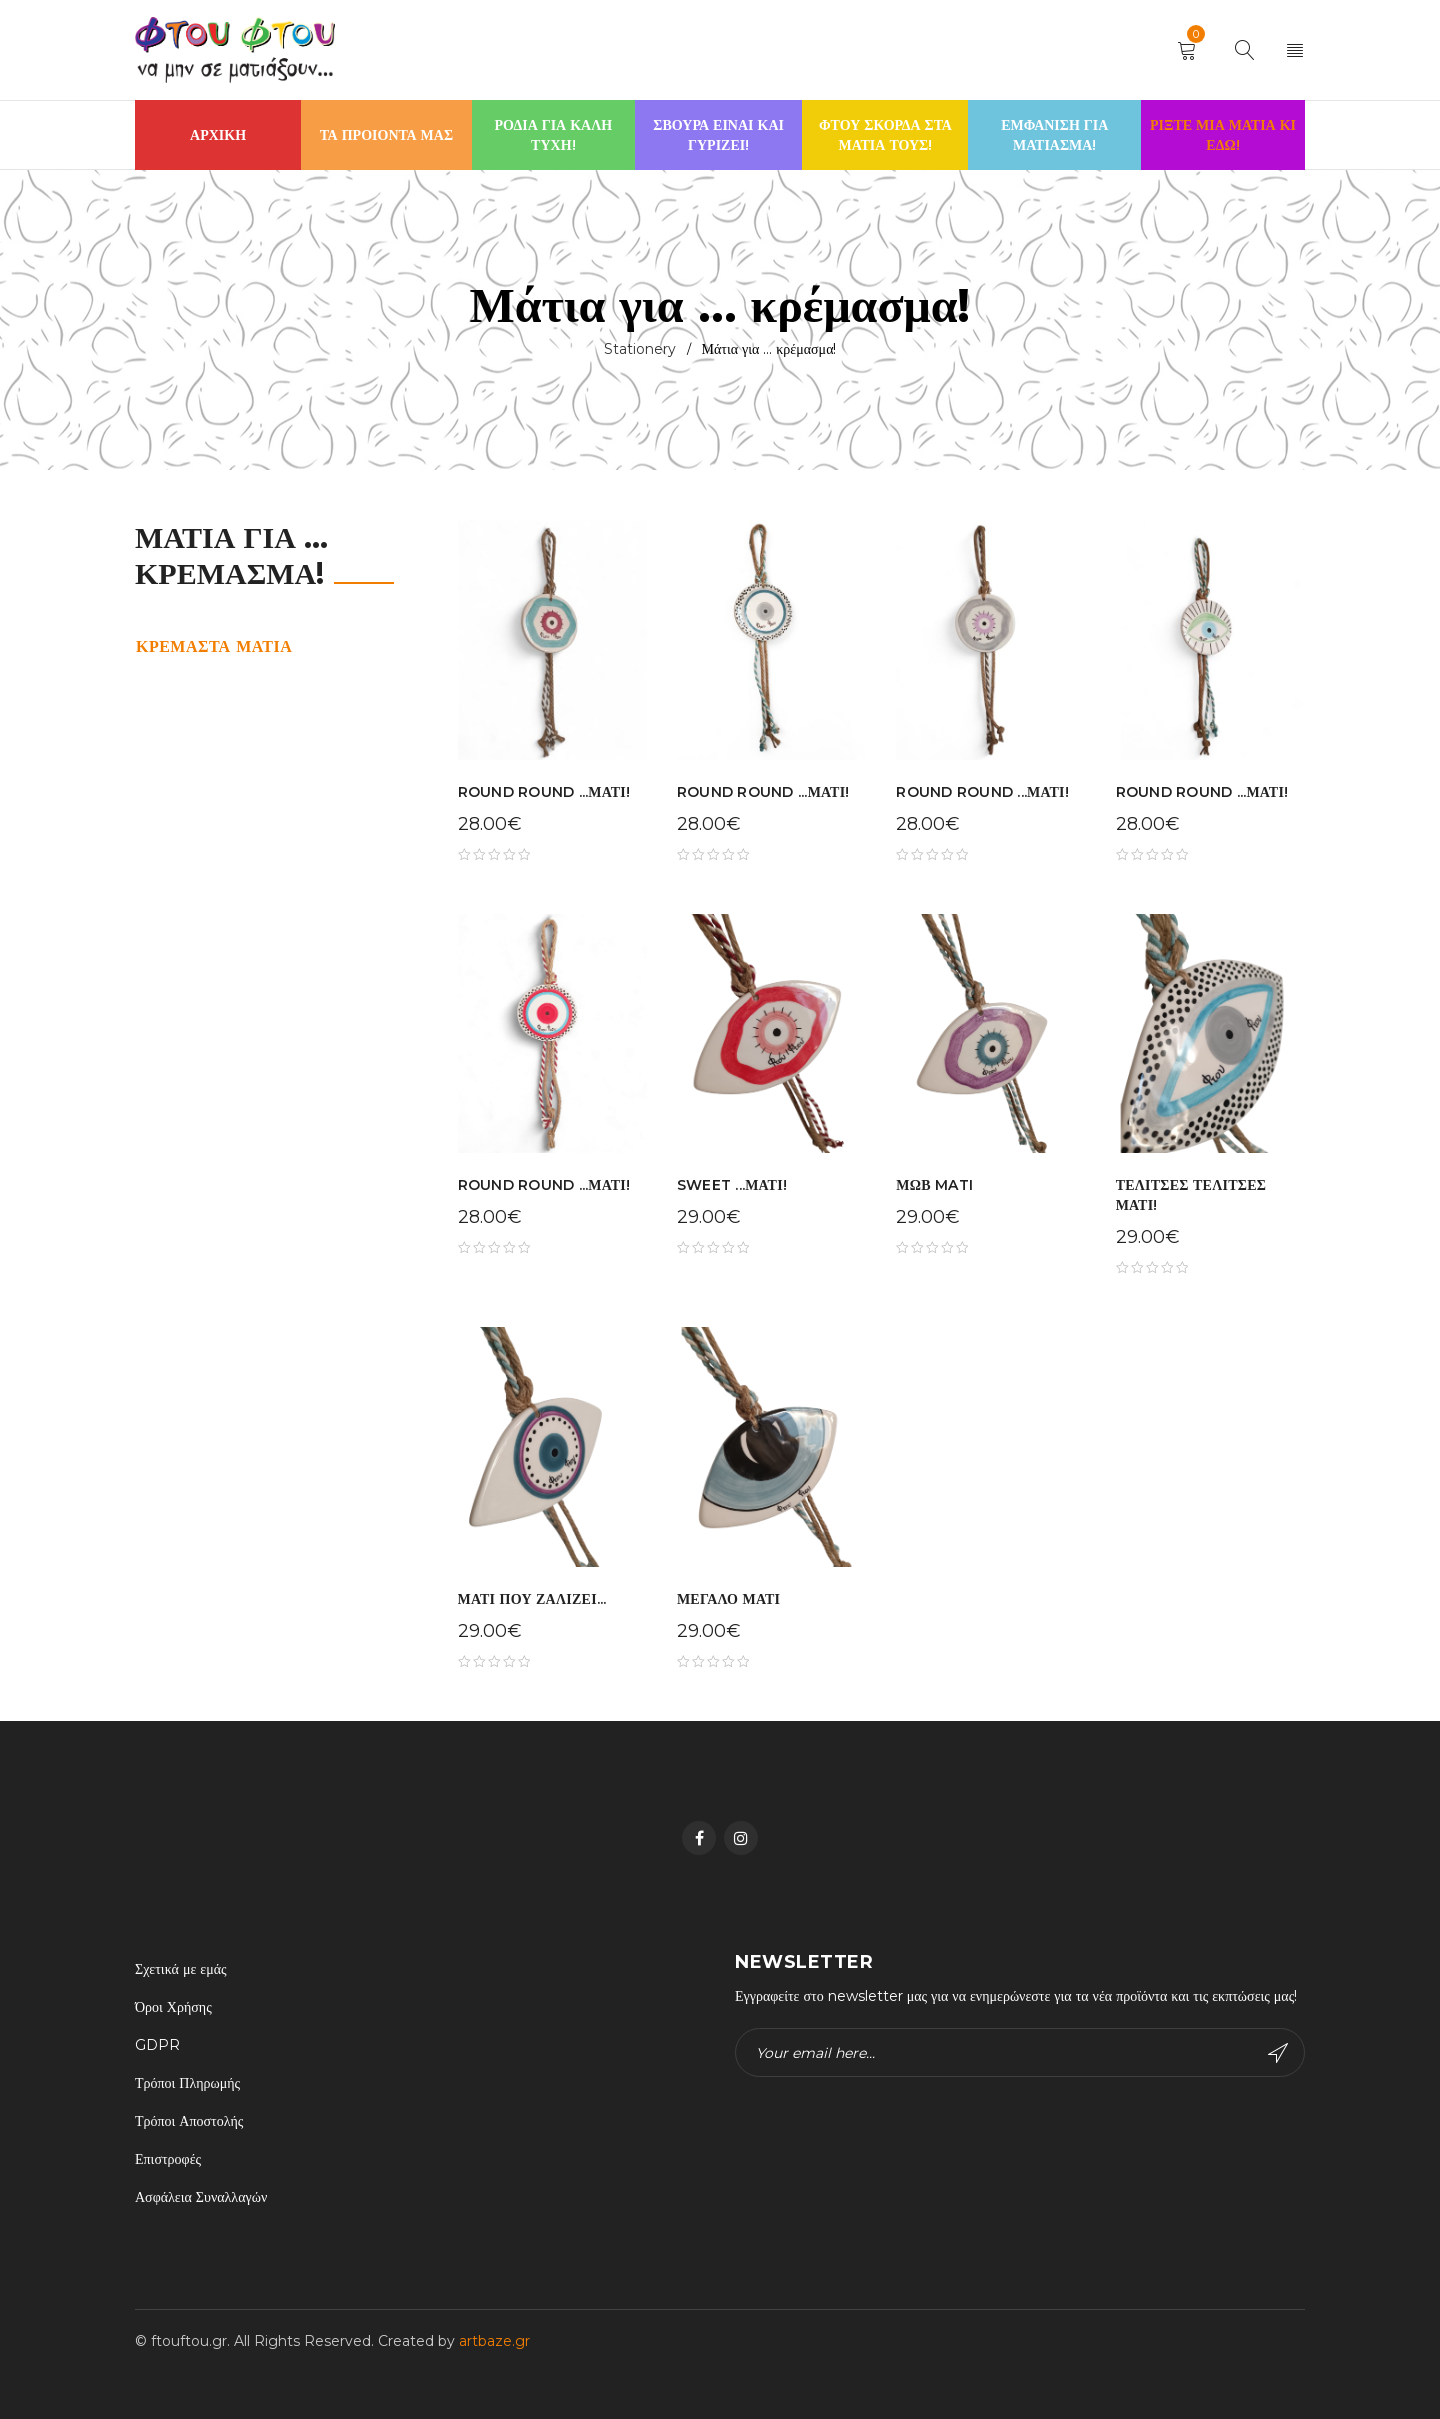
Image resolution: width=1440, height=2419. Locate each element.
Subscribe (1278, 2053)
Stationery (640, 349)
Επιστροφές (168, 2159)
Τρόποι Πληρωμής (187, 2083)
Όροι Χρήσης (173, 2007)
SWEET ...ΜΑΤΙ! (732, 1185)
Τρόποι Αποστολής (189, 2121)
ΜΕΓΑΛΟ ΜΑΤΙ (728, 1599)
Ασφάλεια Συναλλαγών (201, 2197)
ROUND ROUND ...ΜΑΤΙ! (544, 792)
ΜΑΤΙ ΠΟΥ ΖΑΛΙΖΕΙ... (532, 1599)
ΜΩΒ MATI (934, 1185)
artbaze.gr (494, 2341)
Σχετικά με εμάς (181, 1969)
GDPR (157, 2045)
